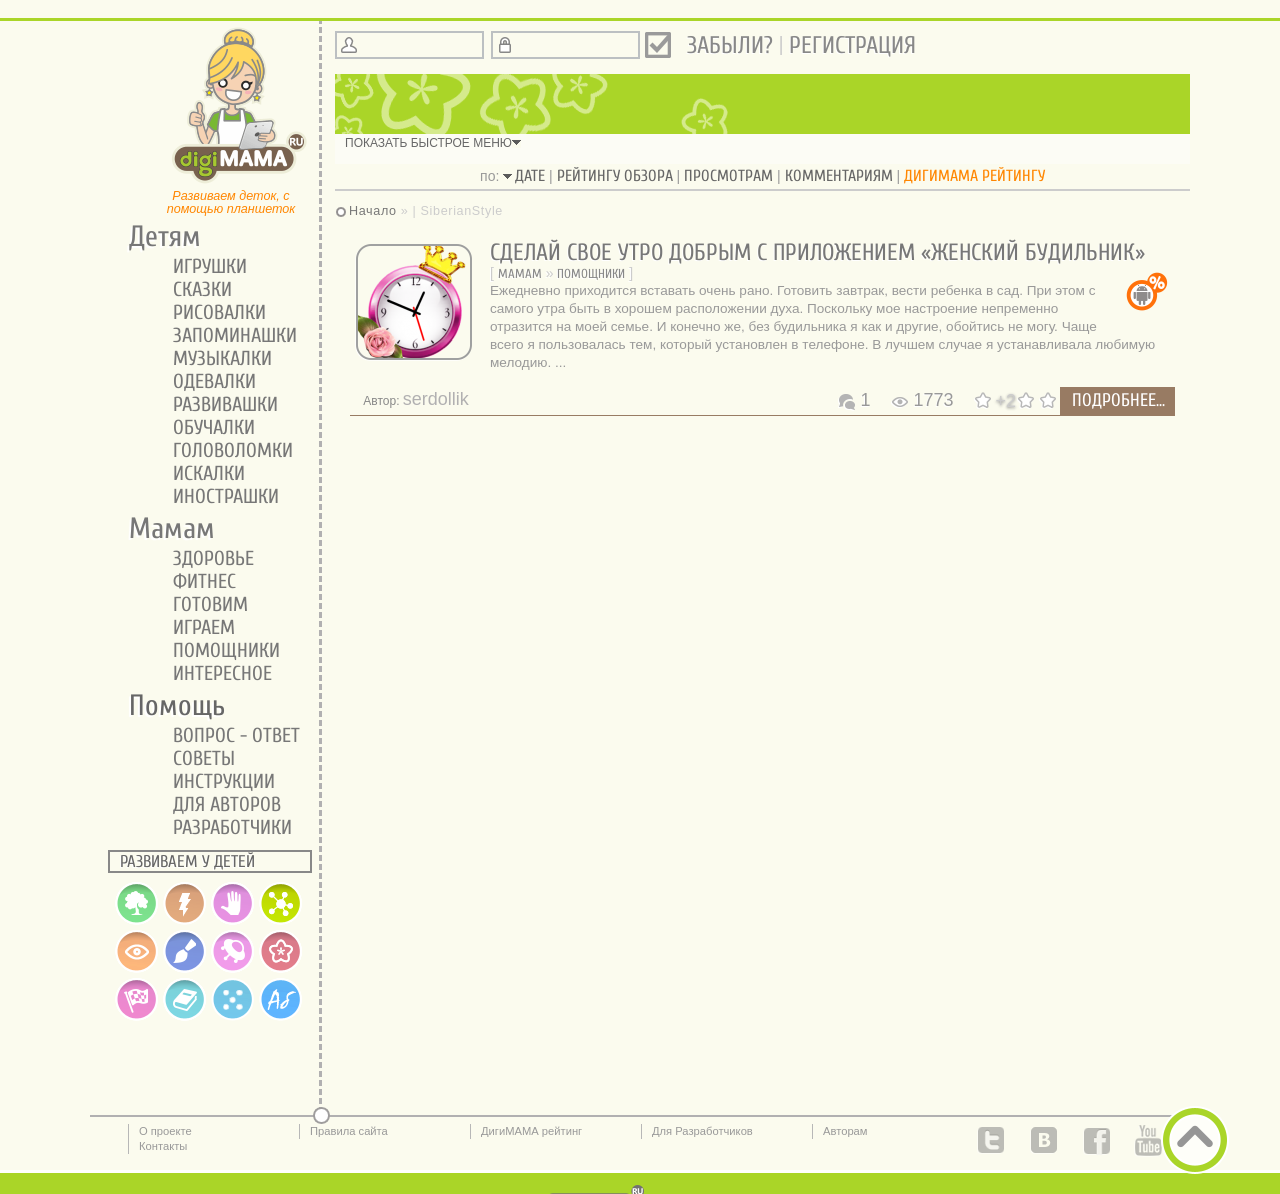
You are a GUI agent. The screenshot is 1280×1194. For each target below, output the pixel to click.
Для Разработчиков (702, 1131)
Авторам (845, 1131)
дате (530, 176)
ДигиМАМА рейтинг (531, 1131)
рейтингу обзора (615, 176)
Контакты (163, 1146)
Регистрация (852, 45)
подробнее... (1118, 400)
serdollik (436, 399)
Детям (158, 237)
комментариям (839, 176)
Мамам (520, 273)
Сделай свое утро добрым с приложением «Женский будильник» (817, 252)
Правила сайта (349, 1131)
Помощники (591, 273)
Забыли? (730, 45)
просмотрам (728, 176)
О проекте (165, 1131)
